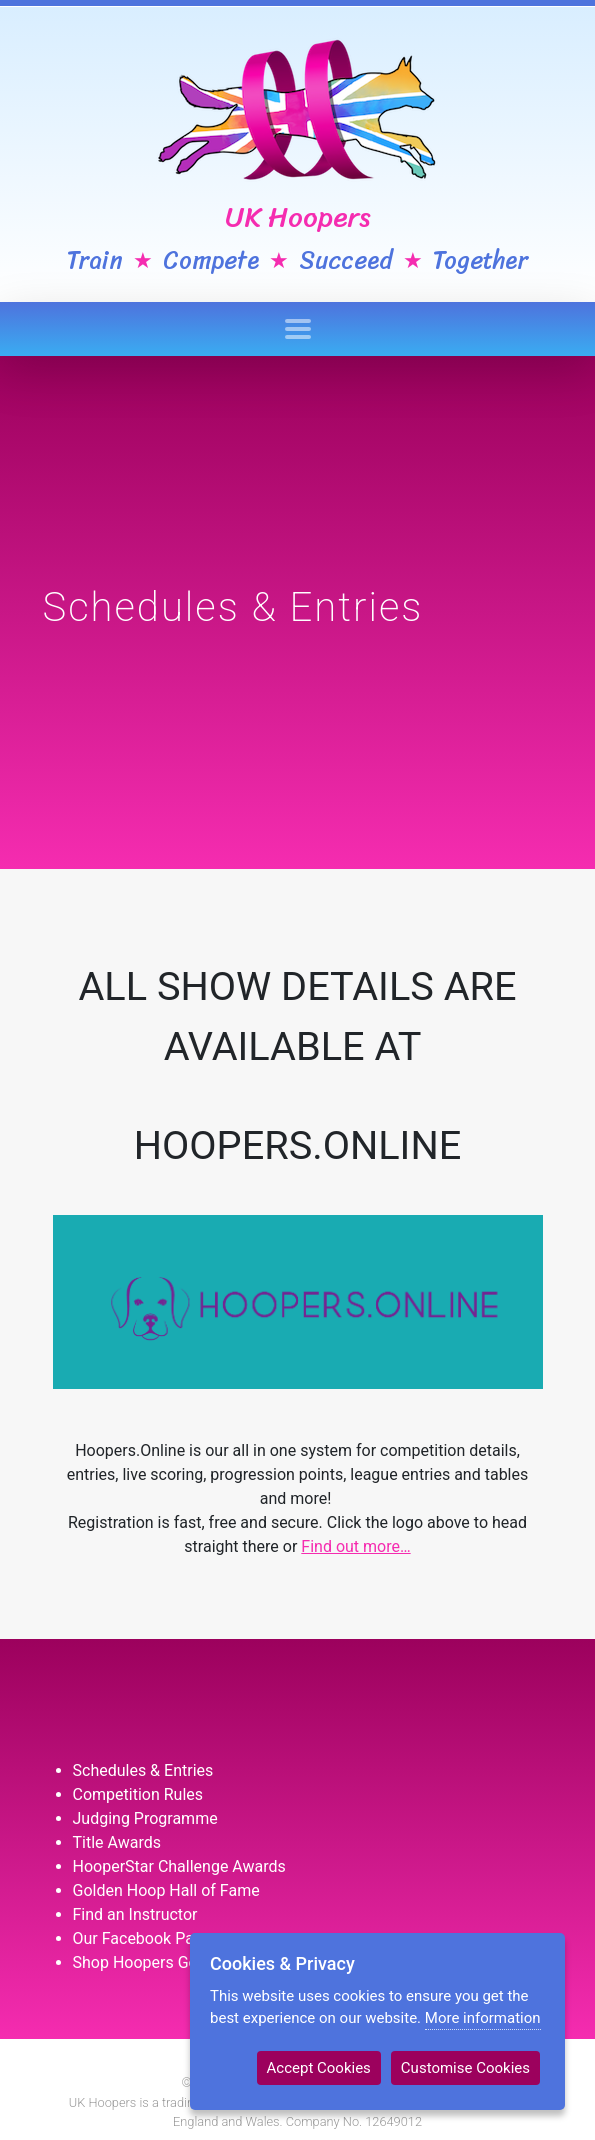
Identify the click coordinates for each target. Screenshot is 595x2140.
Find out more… (355, 1546)
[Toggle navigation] (298, 329)
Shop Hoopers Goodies (155, 1962)
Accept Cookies (319, 2068)
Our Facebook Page (142, 1938)
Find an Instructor (135, 1914)
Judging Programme (145, 1818)
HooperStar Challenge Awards (179, 1866)
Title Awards (117, 1842)
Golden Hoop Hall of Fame (166, 1890)
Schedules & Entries (143, 1770)
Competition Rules (138, 1794)
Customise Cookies (465, 2068)
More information (483, 2018)
